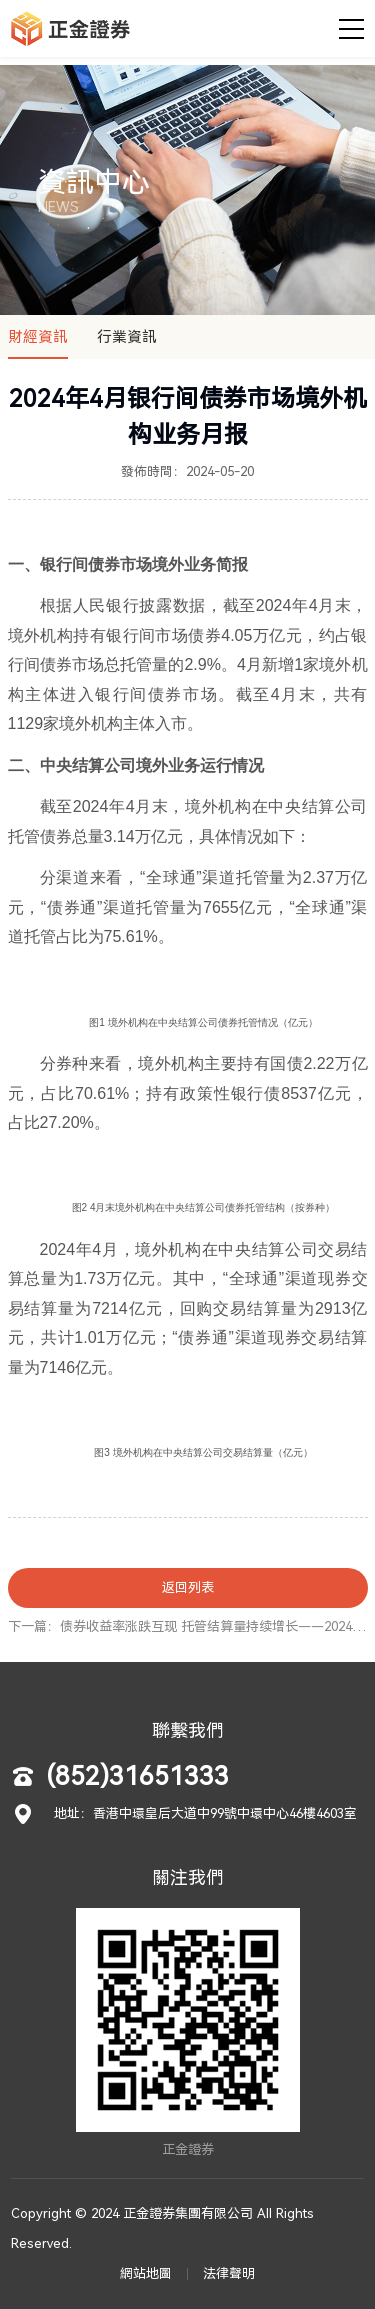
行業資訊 (127, 337)
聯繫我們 (188, 1730)
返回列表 (188, 1587)
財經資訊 (38, 337)
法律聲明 (229, 2273)
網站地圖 (146, 2273)
